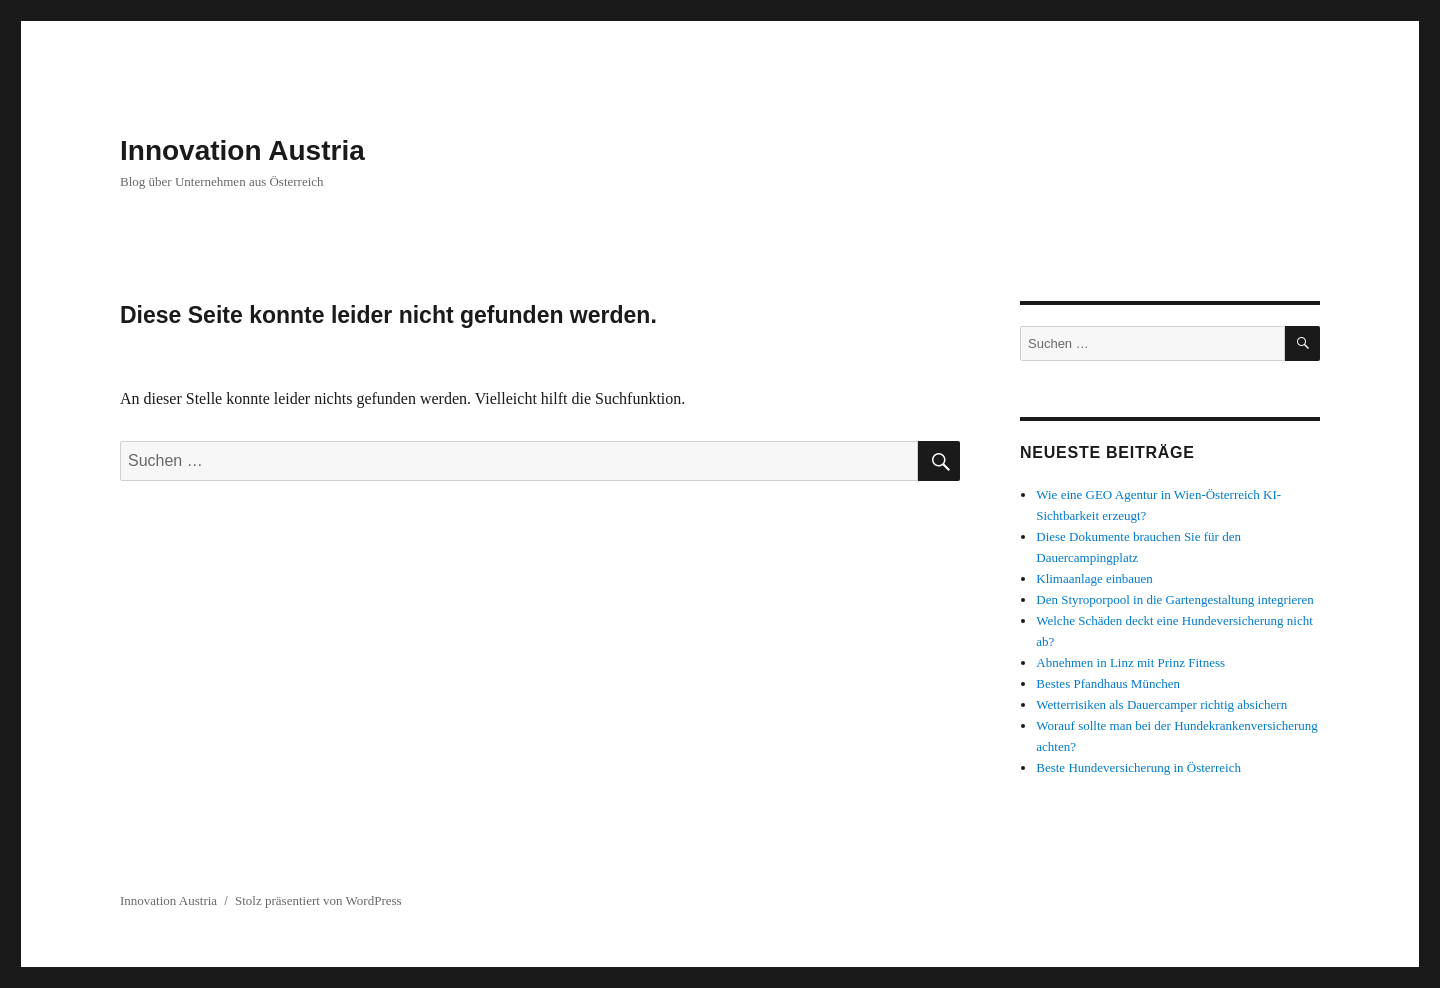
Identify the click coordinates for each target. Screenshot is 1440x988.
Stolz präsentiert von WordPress (318, 900)
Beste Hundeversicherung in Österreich (1138, 767)
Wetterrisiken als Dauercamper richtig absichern (1161, 704)
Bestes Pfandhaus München (1108, 683)
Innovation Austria (242, 150)
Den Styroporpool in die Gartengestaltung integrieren (1175, 599)
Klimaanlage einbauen (1094, 578)
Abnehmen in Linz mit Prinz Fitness (1130, 662)
